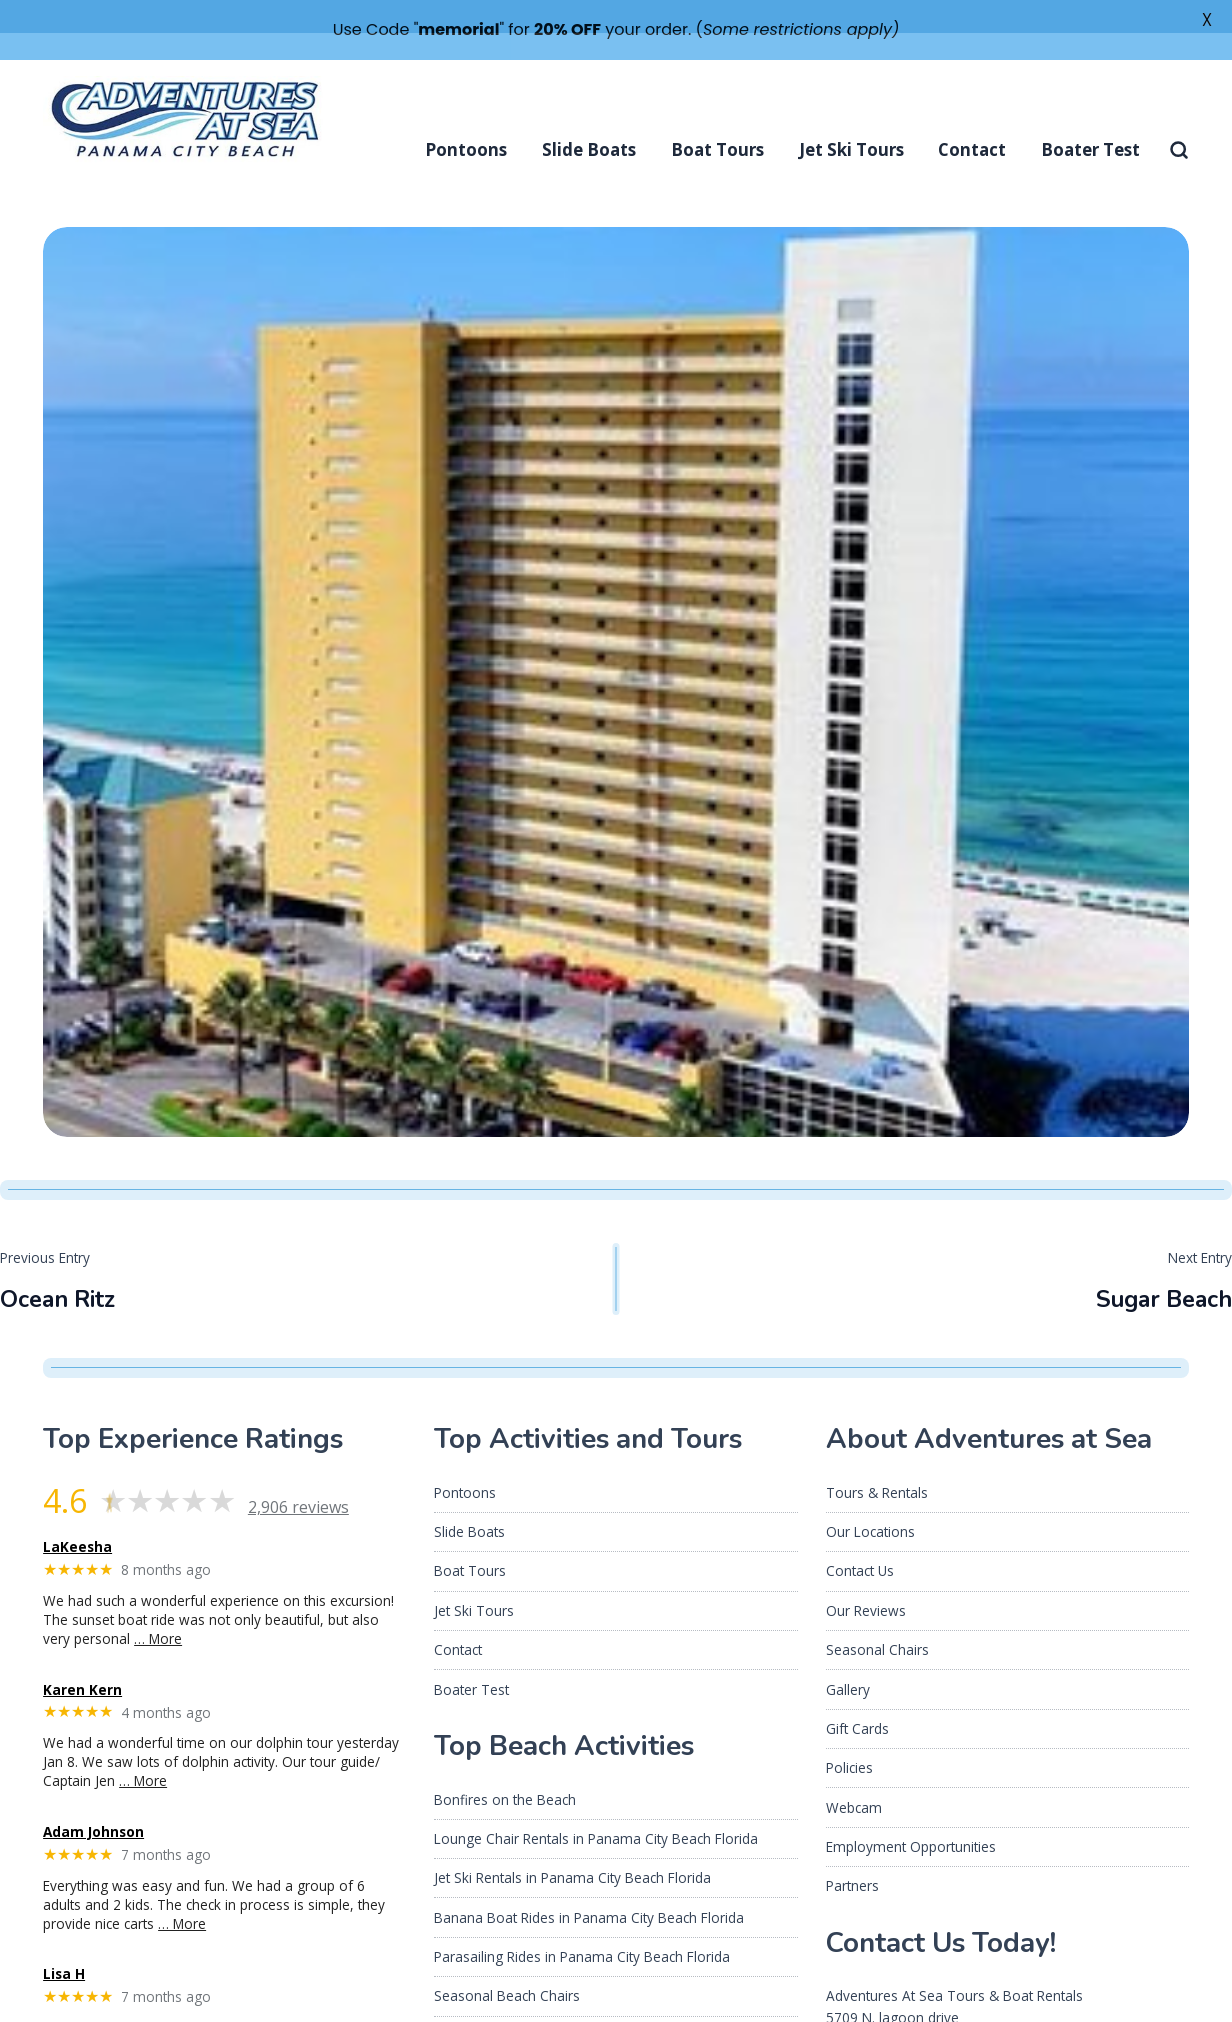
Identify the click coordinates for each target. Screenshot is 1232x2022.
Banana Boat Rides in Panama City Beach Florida (589, 1883)
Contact (972, 116)
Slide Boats (589, 116)
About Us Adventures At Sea (523, 2001)
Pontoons (466, 116)
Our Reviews (866, 1576)
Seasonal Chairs (877, 1616)
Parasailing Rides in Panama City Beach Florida (582, 1923)
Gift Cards (857, 1695)
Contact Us (860, 1537)
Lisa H (64, 1941)
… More (158, 1605)
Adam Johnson (93, 1799)
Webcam (854, 1773)
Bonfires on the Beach (505, 1765)
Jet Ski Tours (851, 116)
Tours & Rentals (877, 1458)
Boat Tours (717, 116)
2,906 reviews (298, 1473)
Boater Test (1090, 116)
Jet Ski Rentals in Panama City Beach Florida (572, 1844)
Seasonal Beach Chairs (507, 1962)
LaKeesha (77, 1514)
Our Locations (870, 1498)
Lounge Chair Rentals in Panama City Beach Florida (596, 1805)
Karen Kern (82, 1656)
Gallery (848, 1655)
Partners (852, 1852)
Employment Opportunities (911, 1813)
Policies (849, 1734)
